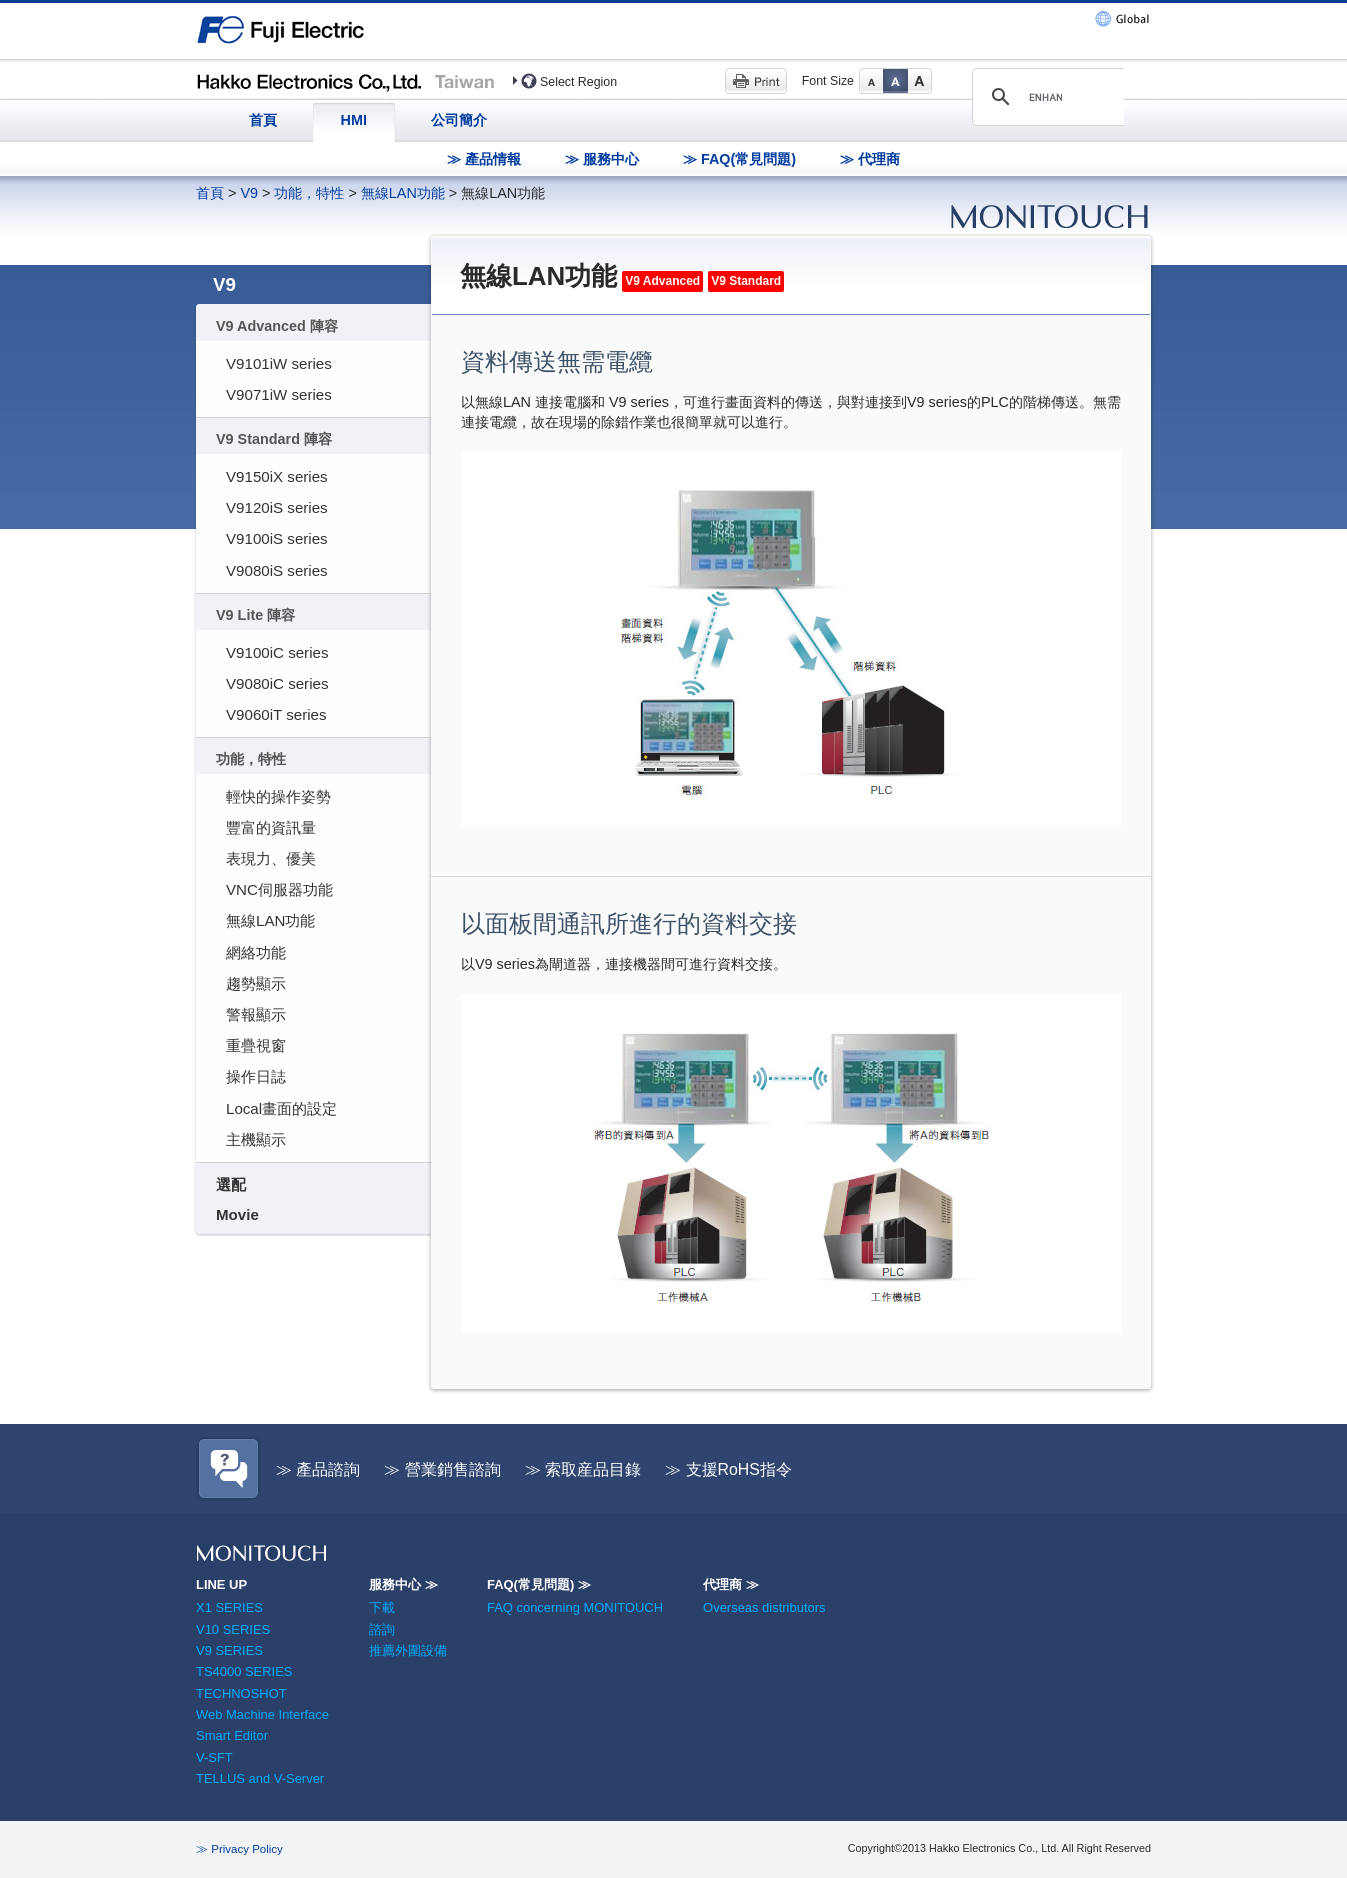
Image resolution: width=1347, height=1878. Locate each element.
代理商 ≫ (731, 1584)
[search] (1045, 97)
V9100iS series (277, 538)
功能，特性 (309, 193)
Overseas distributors (764, 1607)
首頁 (263, 120)
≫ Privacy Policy (239, 1849)
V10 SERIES (233, 1629)
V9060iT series (276, 714)
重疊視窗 (256, 1045)
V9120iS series (277, 507)
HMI (354, 120)
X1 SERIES (229, 1607)
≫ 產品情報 (484, 159)
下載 (382, 1607)
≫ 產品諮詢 (318, 1469)
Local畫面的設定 (281, 1108)
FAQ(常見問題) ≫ (539, 1584)
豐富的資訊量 (271, 827)
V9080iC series (277, 683)
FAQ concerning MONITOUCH (575, 1607)
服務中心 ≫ (403, 1584)
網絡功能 (256, 952)
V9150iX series (277, 476)
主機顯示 (256, 1139)
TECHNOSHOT (241, 1693)
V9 (249, 193)
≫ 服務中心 (602, 159)
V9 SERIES (229, 1650)
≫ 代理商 (870, 159)
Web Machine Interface (262, 1714)
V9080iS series (277, 570)
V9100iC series (277, 652)
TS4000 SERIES (244, 1671)
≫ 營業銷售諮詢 (442, 1469)
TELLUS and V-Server (260, 1778)
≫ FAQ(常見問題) (739, 159)
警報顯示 (256, 1014)
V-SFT (214, 1757)
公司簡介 (459, 120)
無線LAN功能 (403, 193)
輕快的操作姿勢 (278, 796)
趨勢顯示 (256, 983)
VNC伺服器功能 (279, 889)
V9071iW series (279, 394)
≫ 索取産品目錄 (583, 1469)
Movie (237, 1214)
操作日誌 (256, 1076)
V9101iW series (279, 363)
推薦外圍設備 (408, 1650)
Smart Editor (232, 1735)
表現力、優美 (271, 858)
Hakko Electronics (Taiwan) (346, 80)
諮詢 (382, 1629)
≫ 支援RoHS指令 (728, 1469)
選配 (231, 1184)
